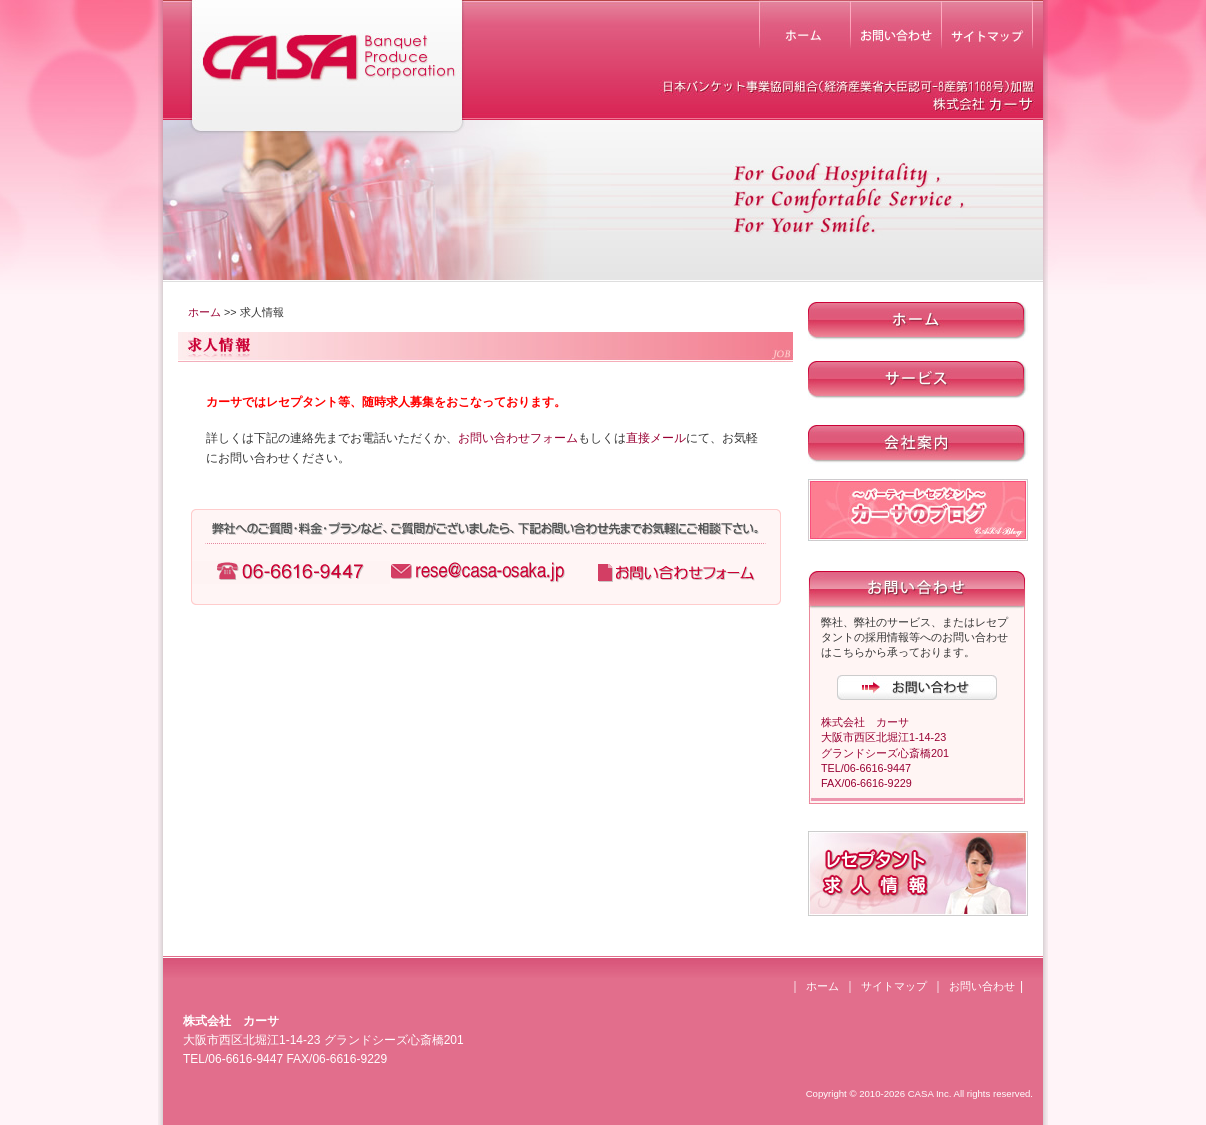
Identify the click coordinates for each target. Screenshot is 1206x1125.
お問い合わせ (982, 986)
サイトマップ (894, 986)
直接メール (656, 438)
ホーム (204, 312)
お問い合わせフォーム (518, 438)
